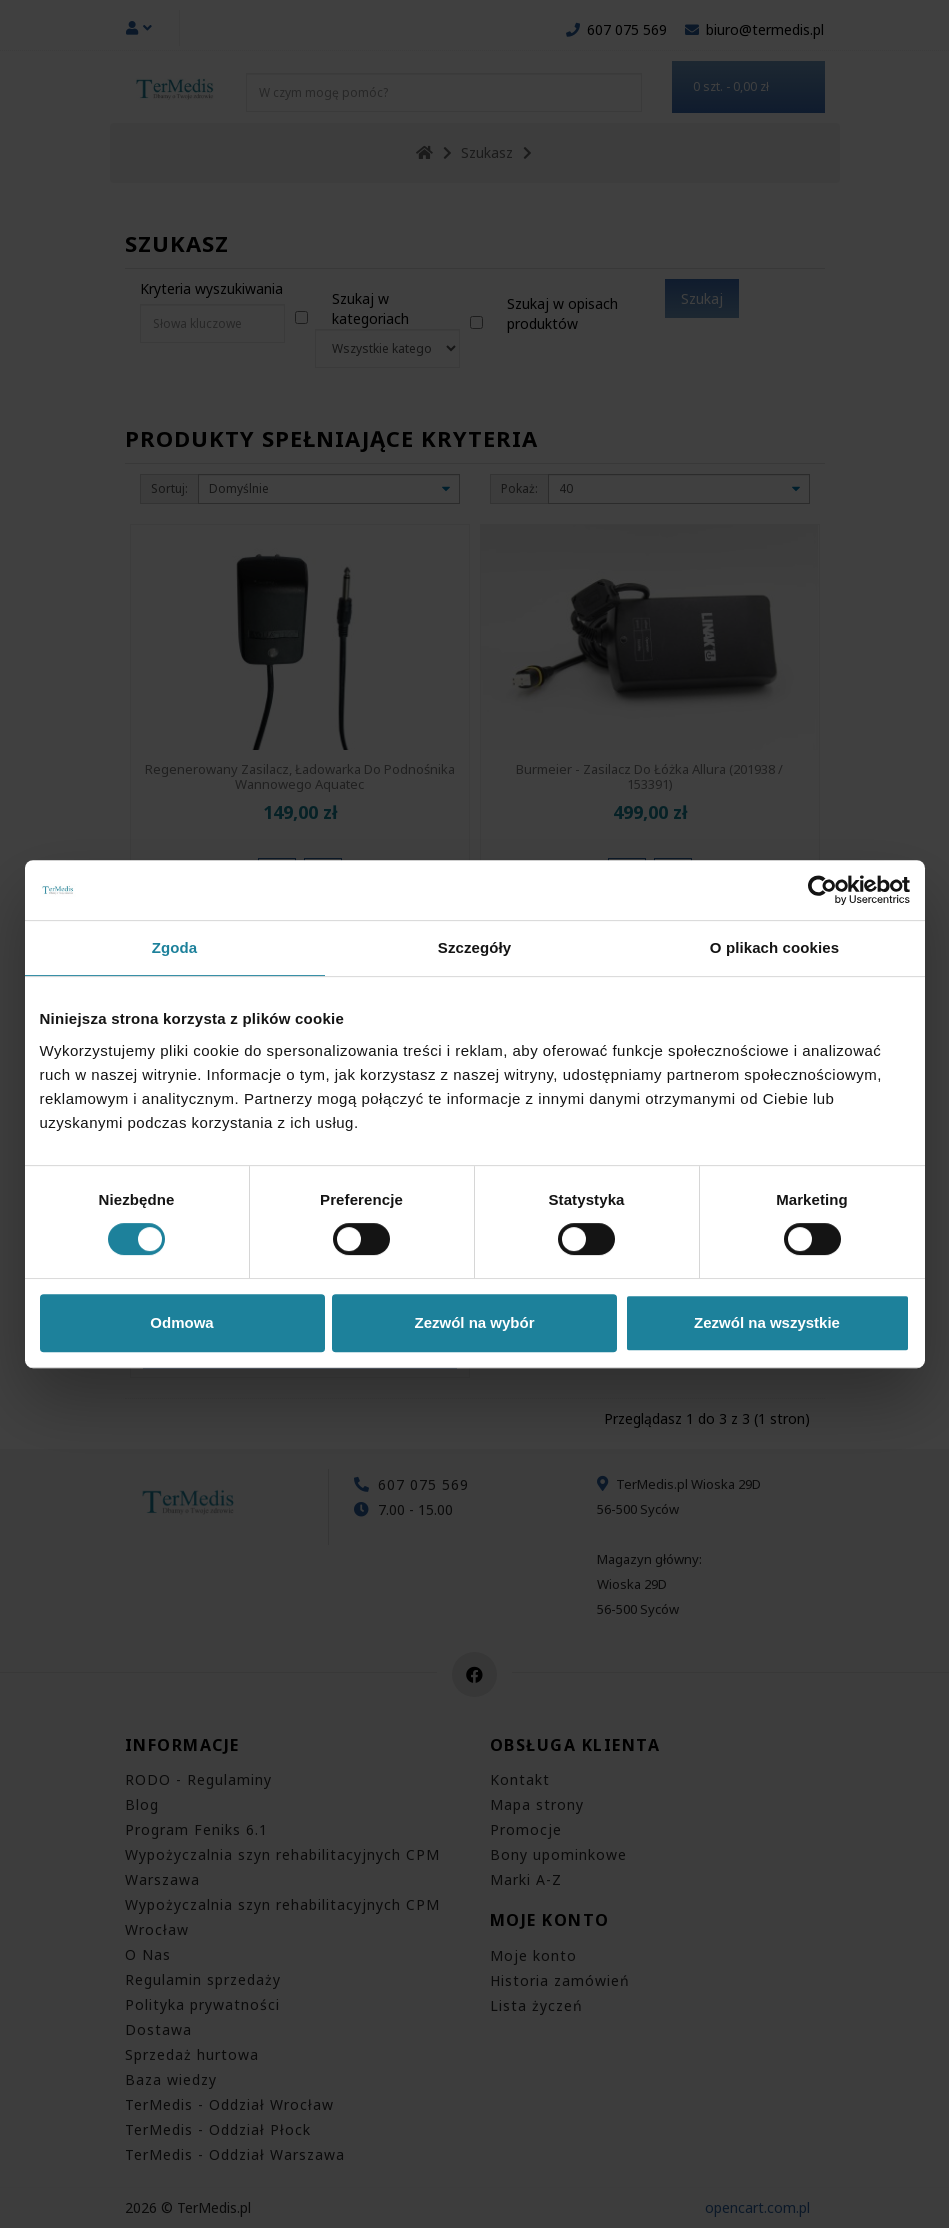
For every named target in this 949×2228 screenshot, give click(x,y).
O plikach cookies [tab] (774, 947)
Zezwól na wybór (474, 1322)
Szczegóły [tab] (474, 947)
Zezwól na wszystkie (767, 1322)
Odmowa (181, 1322)
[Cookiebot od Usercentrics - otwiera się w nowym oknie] (822, 890)
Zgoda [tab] (175, 947)
